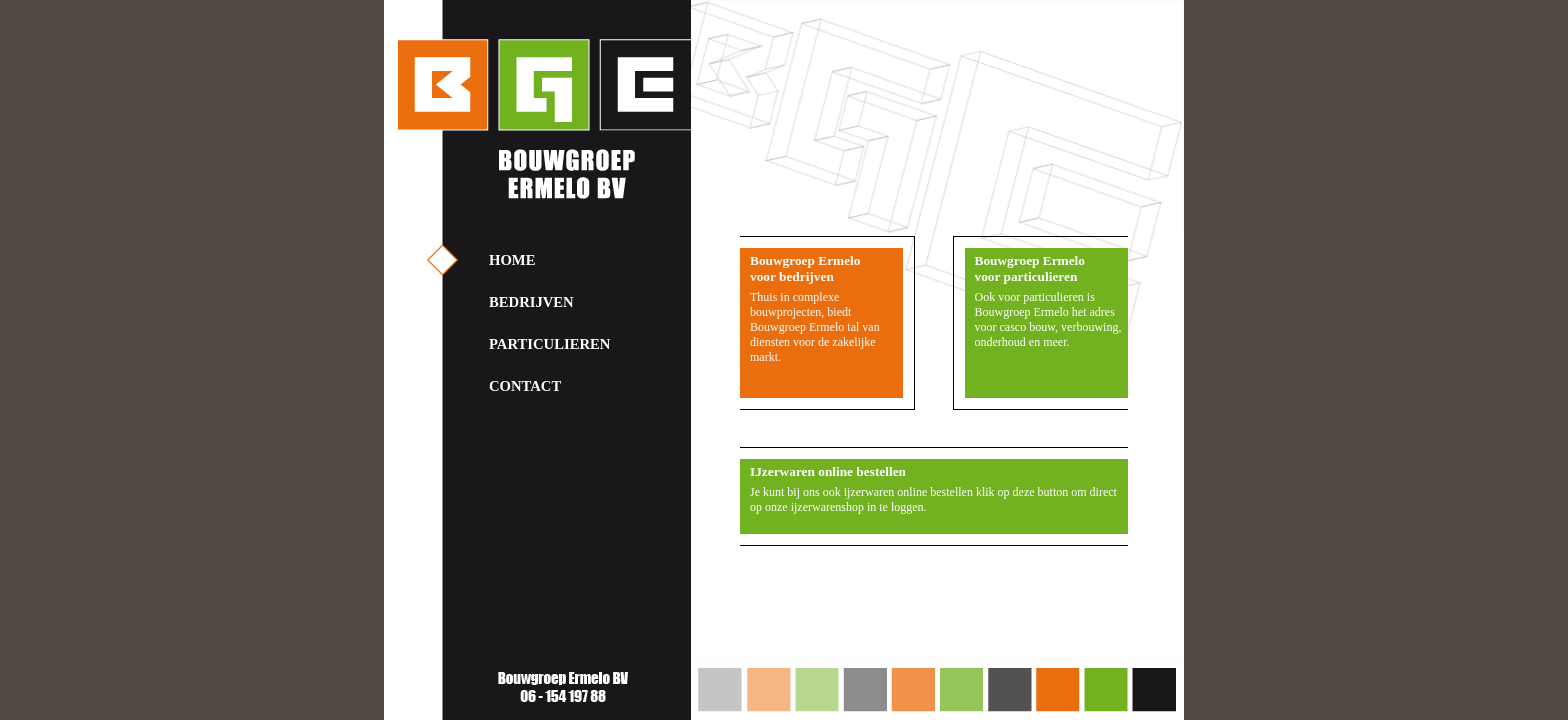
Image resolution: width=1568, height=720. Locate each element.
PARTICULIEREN (549, 344)
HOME (512, 260)
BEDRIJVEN (531, 302)
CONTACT (525, 386)
